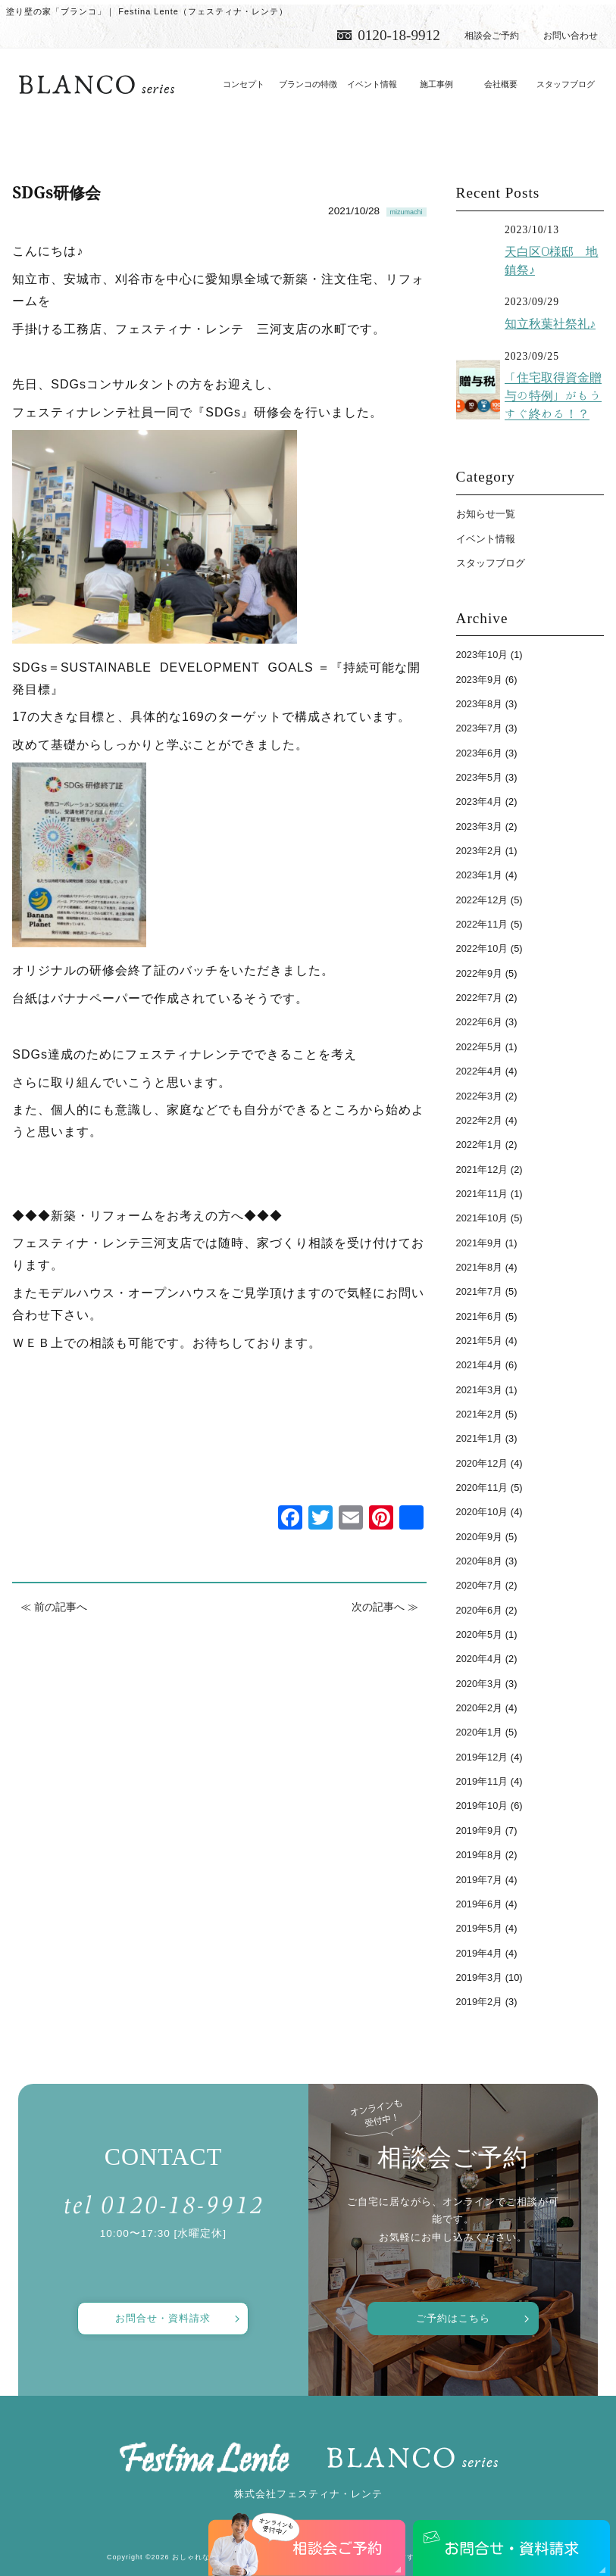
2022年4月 (479, 1071)
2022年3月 (479, 1096)
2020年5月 (479, 1634)
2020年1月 (479, 1732)
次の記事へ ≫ (385, 1607)
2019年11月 (482, 1781)
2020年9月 (479, 1536)
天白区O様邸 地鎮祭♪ (551, 260)
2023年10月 (482, 654)
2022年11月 (482, 924)
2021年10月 (482, 1218)
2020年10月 (482, 1511)
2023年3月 (479, 826)
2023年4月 (479, 801)
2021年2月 (479, 1414)
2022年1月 (479, 1144)
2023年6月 (479, 753)
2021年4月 (479, 1365)
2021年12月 (482, 1169)
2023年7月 (479, 728)
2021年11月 (482, 1193)
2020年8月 (479, 1561)
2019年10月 (482, 1805)
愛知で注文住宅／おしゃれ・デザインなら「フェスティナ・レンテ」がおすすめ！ (96, 84)
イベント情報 (372, 84)
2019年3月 (479, 1977)
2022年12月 (482, 900)
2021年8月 (479, 1267)
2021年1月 (479, 1438)
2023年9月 (479, 679)
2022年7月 (479, 997)
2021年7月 (479, 1291)
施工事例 (436, 84)
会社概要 (501, 84)
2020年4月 (479, 1658)
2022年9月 (479, 973)
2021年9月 (479, 1243)
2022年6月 (479, 1022)
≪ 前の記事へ (53, 1607)
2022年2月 (479, 1120)
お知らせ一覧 (485, 513)
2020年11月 (482, 1487)
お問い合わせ (570, 35)
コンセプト (243, 84)
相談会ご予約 (491, 35)
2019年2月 (479, 2001)
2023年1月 (479, 875)
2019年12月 (482, 1757)
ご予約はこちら (453, 2318)
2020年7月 (479, 1585)
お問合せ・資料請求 (163, 2318)
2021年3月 (479, 1390)
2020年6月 (479, 1610)
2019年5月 (479, 1928)
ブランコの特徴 (308, 84)
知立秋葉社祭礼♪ (550, 323)
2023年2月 (479, 850)
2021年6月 (479, 1316)
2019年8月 (479, 1854)
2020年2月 (479, 1708)
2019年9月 (479, 1830)
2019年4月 (479, 1953)
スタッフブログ (565, 84)
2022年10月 (482, 948)
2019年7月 (479, 1879)
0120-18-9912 (399, 35)
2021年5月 (479, 1340)
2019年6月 (479, 1904)
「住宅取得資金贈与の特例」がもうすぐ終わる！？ (553, 396)
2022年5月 (479, 1047)
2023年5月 (479, 777)
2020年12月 (482, 1463)
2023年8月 (479, 703)
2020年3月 (479, 1683)
